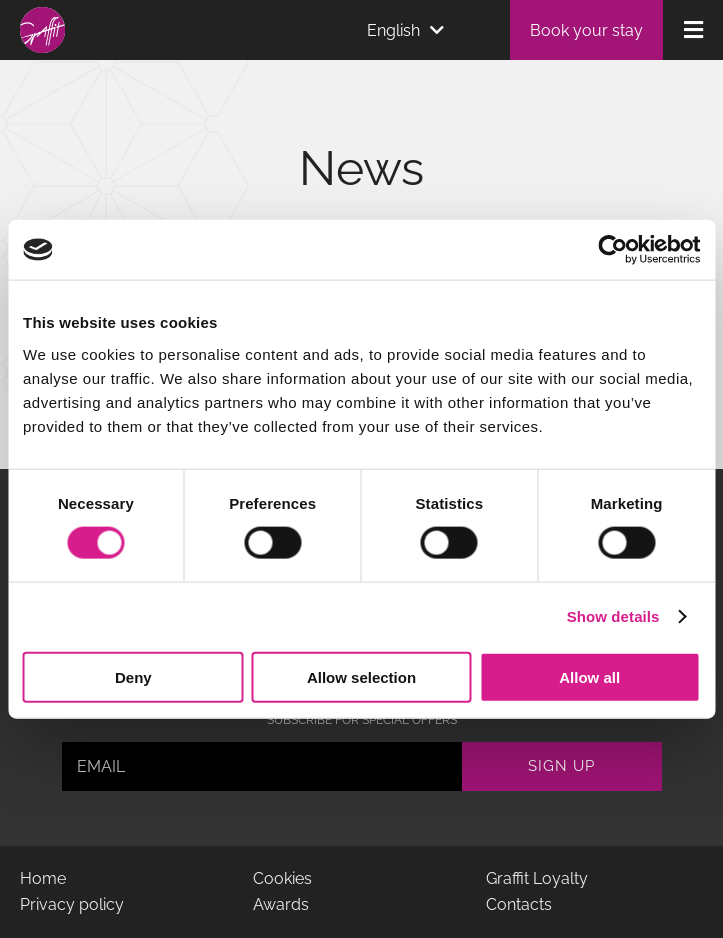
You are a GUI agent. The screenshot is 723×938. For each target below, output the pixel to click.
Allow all (589, 676)
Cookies (282, 878)
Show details (613, 616)
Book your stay (586, 30)
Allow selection (361, 676)
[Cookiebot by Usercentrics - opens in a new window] (612, 250)
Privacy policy (72, 904)
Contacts (519, 904)
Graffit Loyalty (537, 878)
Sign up (562, 766)
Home (43, 878)
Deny (133, 676)
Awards (281, 904)
